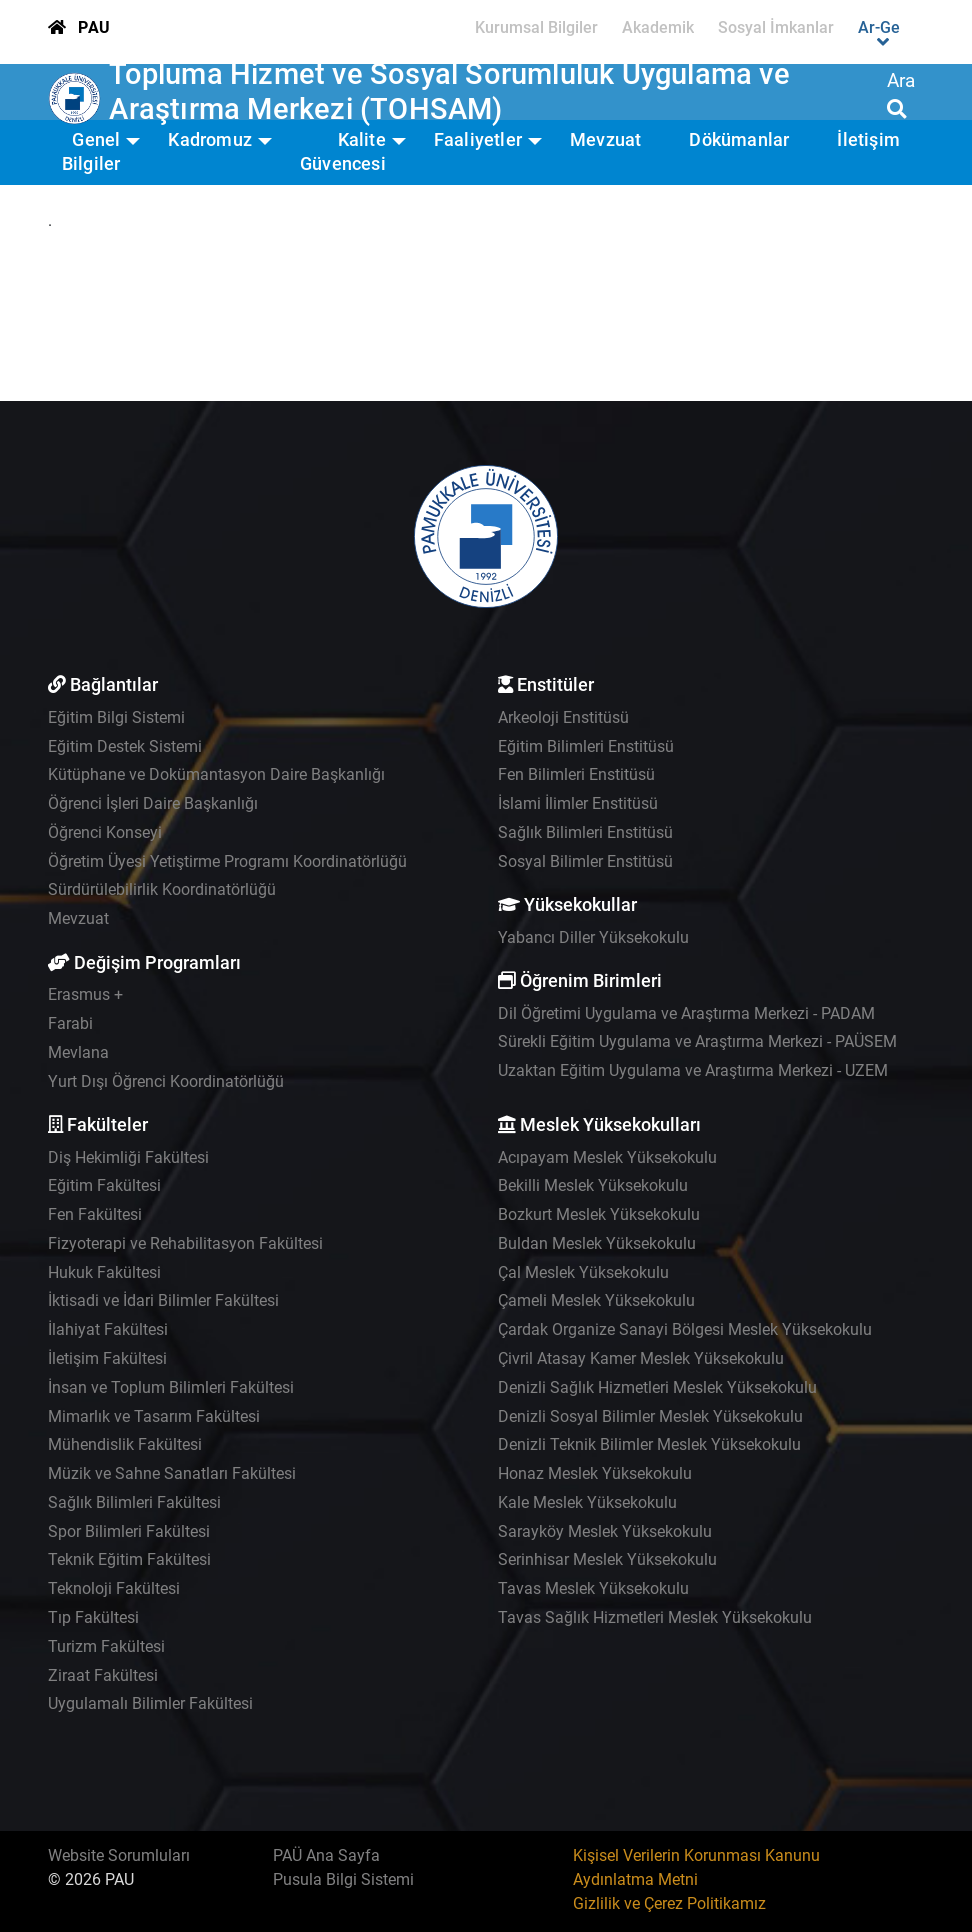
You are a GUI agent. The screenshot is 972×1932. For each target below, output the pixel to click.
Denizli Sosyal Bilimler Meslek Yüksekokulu (650, 1416)
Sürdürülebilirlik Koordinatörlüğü (162, 889)
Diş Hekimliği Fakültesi (128, 1157)
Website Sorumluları (119, 1855)
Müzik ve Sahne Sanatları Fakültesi (172, 1473)
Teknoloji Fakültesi (114, 1588)
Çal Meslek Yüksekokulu (583, 1272)
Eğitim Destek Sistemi (125, 746)
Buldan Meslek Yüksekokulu (597, 1243)
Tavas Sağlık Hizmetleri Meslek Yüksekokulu (655, 1617)
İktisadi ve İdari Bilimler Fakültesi (163, 1300)
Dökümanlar (739, 140)
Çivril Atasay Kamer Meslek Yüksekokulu (641, 1358)
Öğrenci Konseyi (105, 832)
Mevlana (78, 1052)
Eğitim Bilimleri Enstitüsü (586, 746)
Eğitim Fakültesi (104, 1185)
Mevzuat (605, 140)
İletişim (868, 140)
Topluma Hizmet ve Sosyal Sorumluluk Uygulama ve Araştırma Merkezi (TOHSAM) (449, 91)
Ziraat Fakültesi (103, 1675)
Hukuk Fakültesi (104, 1272)
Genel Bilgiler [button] (91, 152)
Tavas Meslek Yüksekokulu (593, 1588)
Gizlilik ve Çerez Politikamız (669, 1903)
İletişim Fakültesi (107, 1358)
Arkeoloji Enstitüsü (563, 717)
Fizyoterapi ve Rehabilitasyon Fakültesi (185, 1243)
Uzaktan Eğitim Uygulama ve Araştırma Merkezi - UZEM (693, 1070)
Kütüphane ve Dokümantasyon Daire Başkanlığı (216, 774)
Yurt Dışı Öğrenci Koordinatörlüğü (166, 1081)
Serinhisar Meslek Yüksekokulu (607, 1559)
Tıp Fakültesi (93, 1617)
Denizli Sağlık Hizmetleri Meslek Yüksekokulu (657, 1387)
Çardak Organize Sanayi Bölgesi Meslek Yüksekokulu (685, 1329)
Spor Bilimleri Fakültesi (129, 1531)
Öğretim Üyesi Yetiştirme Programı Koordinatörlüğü (227, 861)
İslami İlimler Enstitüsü (578, 803)
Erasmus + (85, 994)
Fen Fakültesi (95, 1214)
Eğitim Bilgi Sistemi (116, 717)
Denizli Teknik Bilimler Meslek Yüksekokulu (649, 1444)
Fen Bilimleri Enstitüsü (576, 774)
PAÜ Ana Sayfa (326, 1855)
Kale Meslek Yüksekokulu (587, 1502)
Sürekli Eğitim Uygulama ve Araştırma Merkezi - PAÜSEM (697, 1041)
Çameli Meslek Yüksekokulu (596, 1300)
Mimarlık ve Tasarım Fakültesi (154, 1416)
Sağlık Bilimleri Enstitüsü (585, 832)
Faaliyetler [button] (478, 140)
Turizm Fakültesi (106, 1646)
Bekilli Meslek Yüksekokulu (593, 1185)
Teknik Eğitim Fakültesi (129, 1559)
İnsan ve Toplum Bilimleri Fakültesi (171, 1387)
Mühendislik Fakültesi (125, 1444)
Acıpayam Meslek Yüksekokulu (607, 1157)
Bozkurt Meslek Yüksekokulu (599, 1214)
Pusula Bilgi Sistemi (343, 1879)
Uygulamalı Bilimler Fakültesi (150, 1703)
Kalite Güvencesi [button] (343, 152)
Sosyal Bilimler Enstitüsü (585, 861)
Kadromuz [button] (210, 140)
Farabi (70, 1023)
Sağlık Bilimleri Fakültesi (134, 1502)
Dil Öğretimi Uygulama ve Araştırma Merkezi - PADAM (686, 1013)
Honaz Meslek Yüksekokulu (595, 1473)
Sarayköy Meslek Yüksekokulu (605, 1531)
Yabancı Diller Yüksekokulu (593, 937)
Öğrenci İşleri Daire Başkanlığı (153, 803)
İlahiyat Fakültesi (108, 1329)
